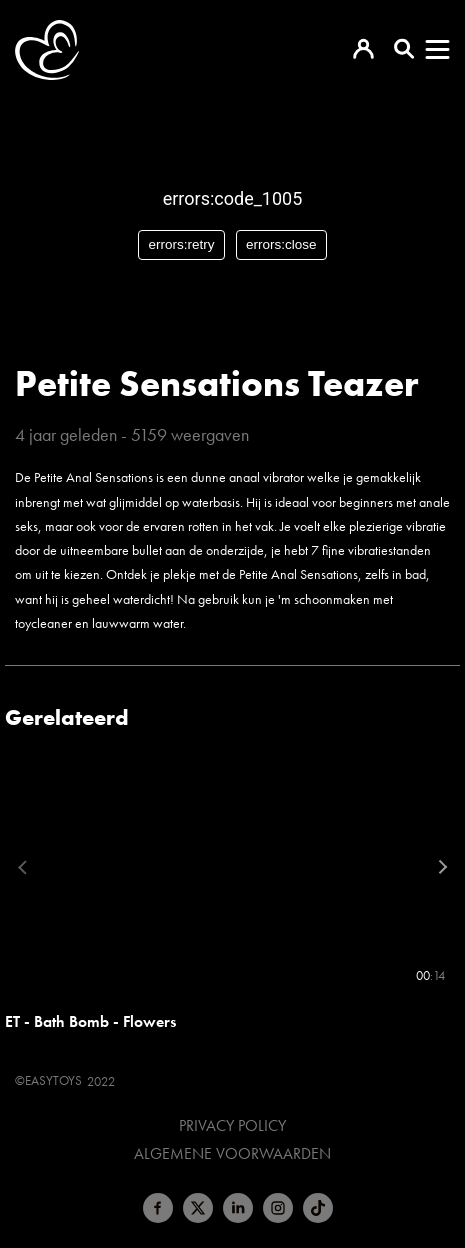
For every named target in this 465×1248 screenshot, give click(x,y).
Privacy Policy (232, 1126)
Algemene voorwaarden (232, 1154)
